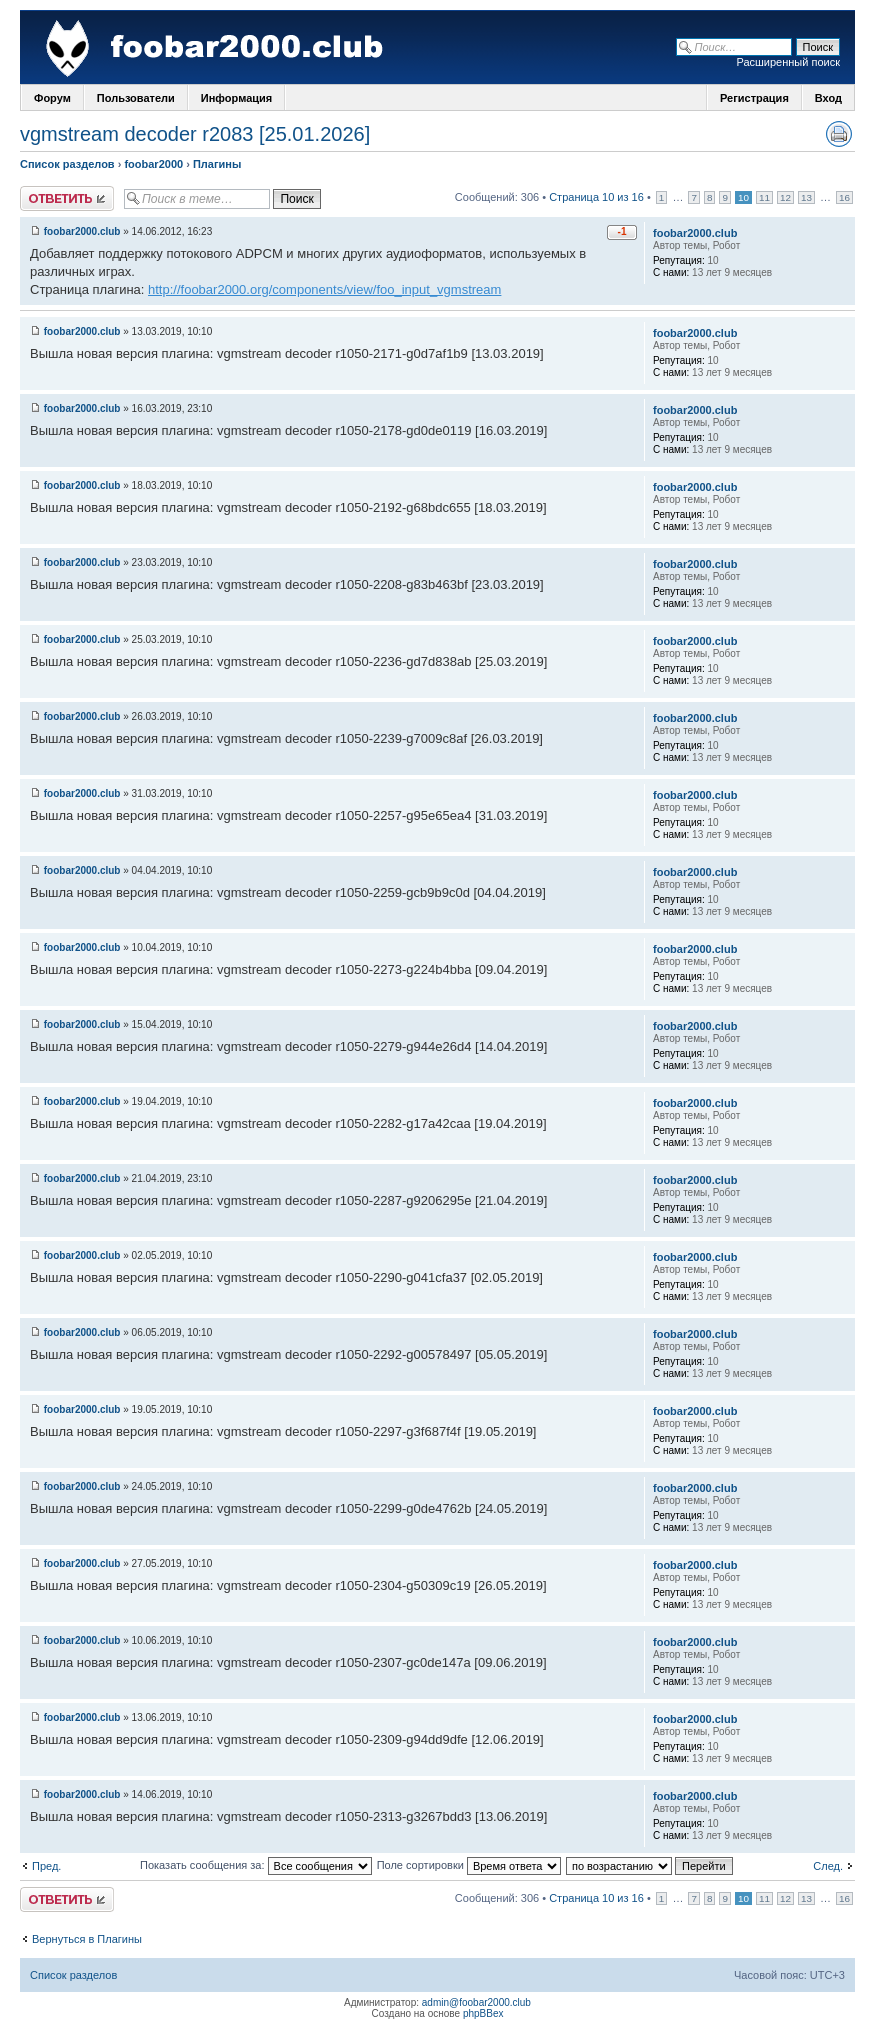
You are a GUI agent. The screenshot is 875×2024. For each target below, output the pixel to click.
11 (764, 197)
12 (785, 197)
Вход (828, 98)
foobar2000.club (82, 231)
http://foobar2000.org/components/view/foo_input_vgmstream (324, 289)
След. (828, 1866)
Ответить (67, 198)
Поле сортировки (469, 1865)
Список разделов (67, 164)
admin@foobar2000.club (476, 2002)
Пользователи (136, 98)
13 (806, 197)
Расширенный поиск (788, 62)
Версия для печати (839, 134)
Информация (236, 98)
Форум (52, 98)
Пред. (46, 1866)
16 (844, 197)
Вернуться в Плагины (87, 1939)
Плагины (217, 164)
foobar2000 (153, 164)
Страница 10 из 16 (596, 197)
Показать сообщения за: (256, 1865)
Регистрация (754, 98)
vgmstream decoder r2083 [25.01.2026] (195, 134)
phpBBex (483, 2013)
